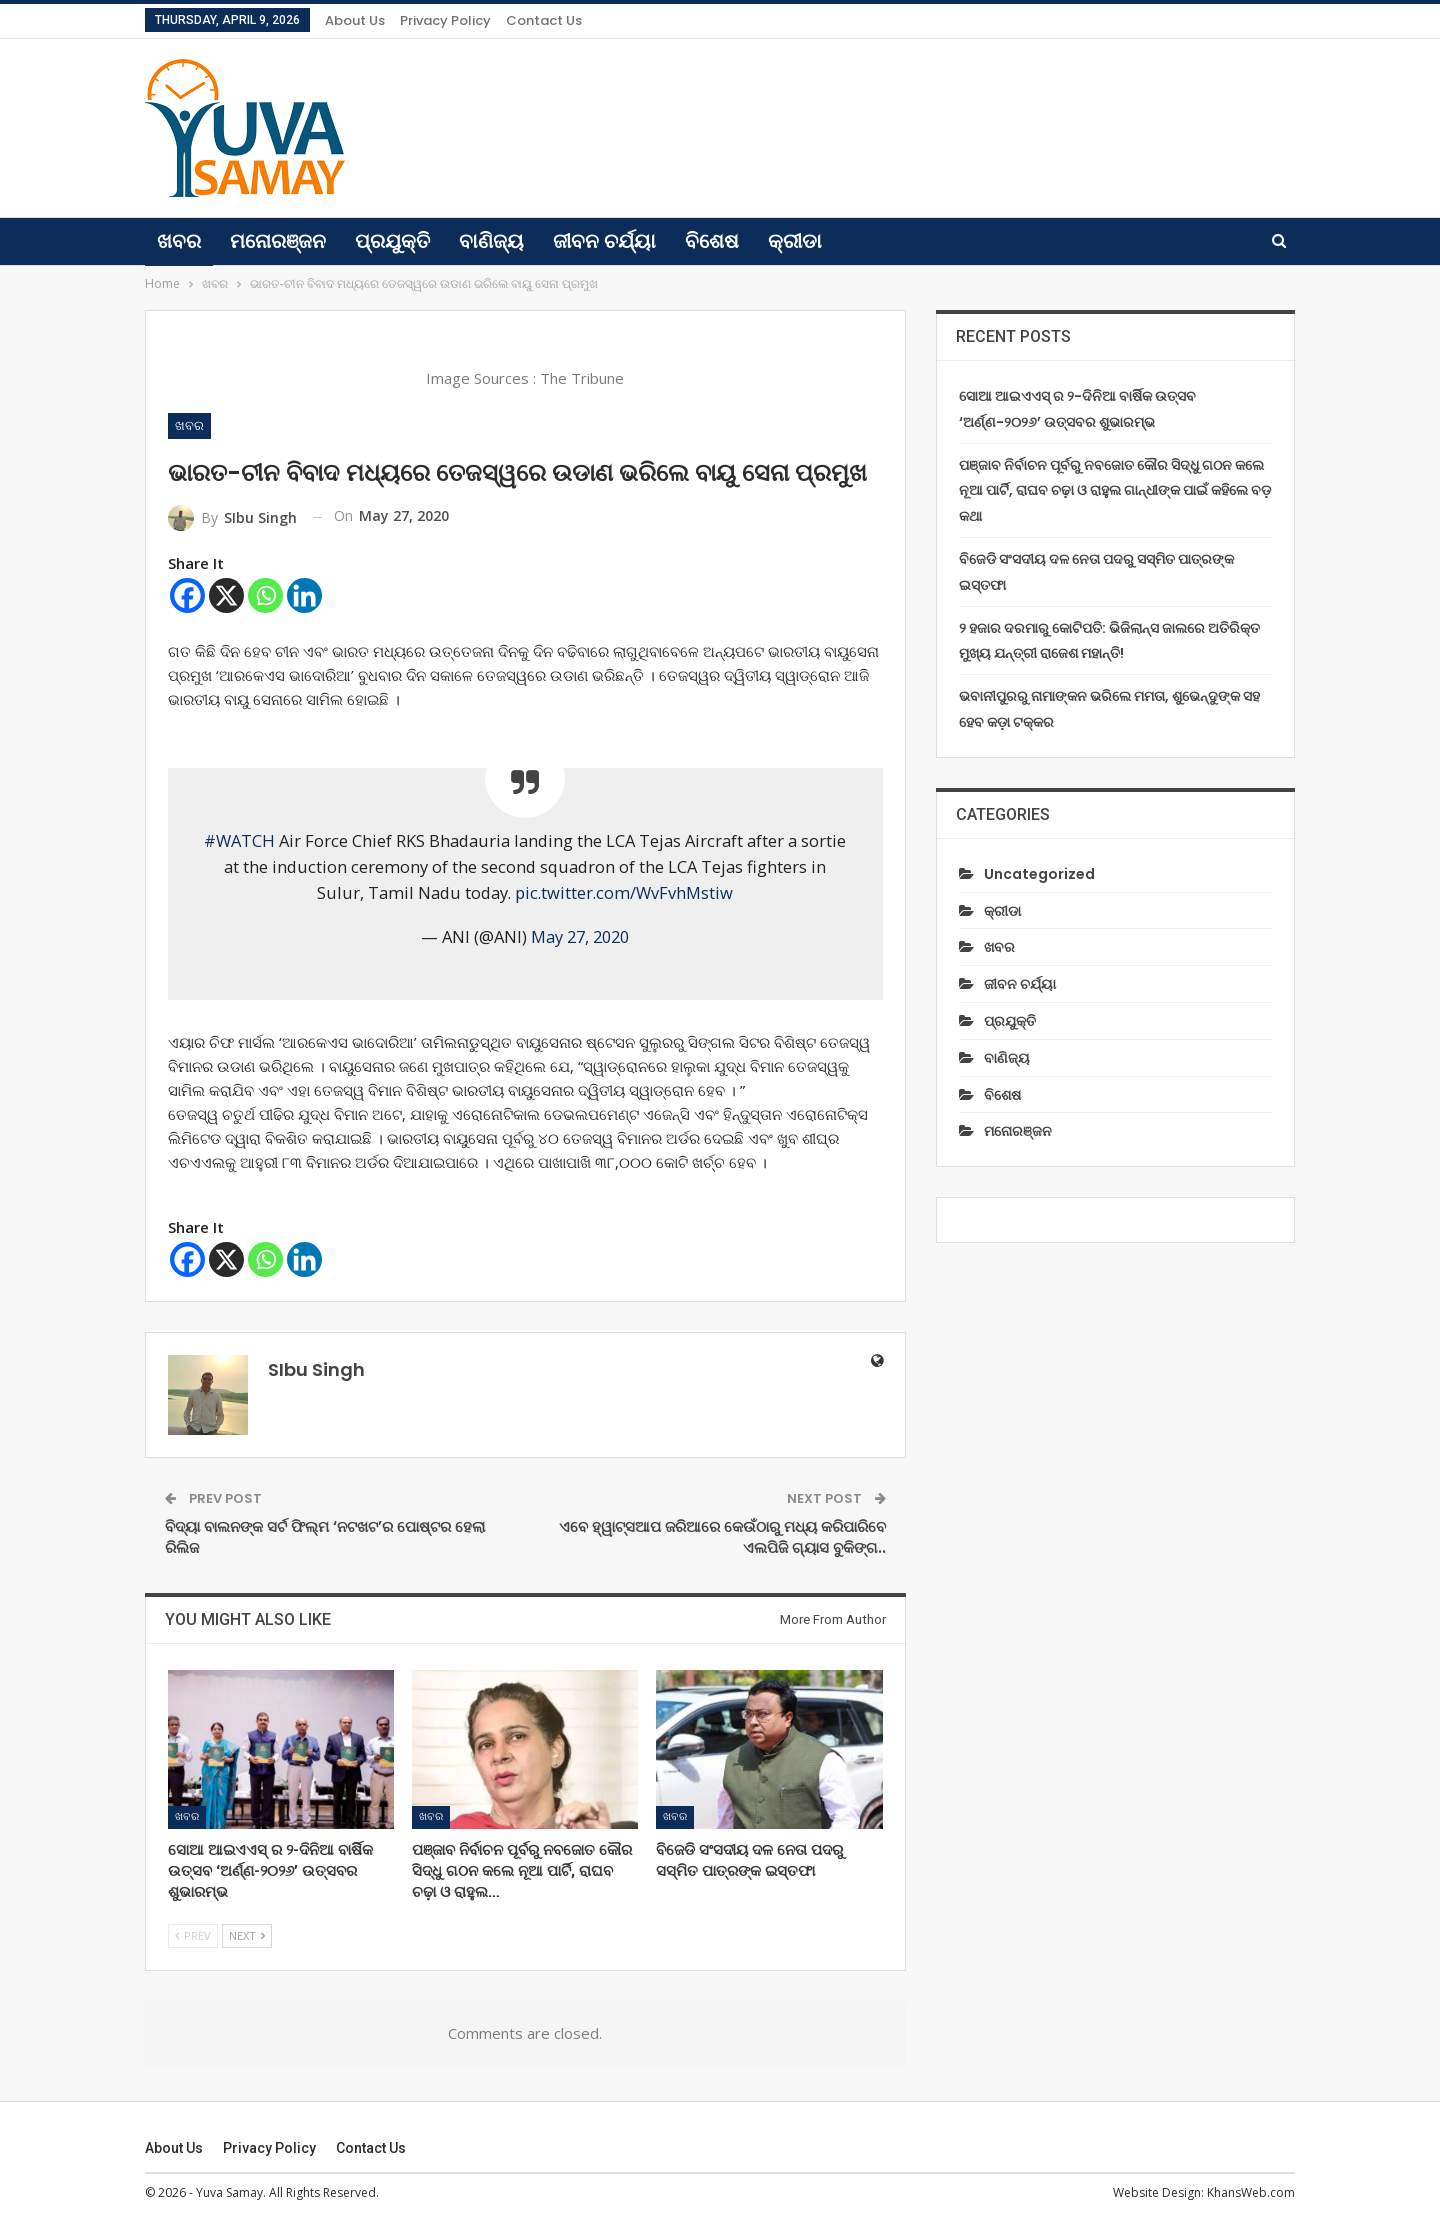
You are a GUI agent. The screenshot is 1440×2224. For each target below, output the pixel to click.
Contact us (544, 20)
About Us (355, 20)
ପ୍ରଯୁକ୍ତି (392, 241)
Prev (193, 1935)
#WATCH (239, 840)
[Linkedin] (304, 595)
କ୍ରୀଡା (795, 241)
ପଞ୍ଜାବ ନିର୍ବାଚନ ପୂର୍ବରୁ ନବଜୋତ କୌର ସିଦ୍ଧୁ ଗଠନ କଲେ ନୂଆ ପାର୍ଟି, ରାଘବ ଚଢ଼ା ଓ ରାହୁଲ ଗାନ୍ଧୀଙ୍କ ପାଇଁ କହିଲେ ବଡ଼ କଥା (1115, 491)
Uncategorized (1039, 874)
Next (247, 1935)
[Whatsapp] (265, 595)
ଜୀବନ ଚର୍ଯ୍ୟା (604, 241)
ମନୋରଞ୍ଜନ (278, 241)
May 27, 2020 (580, 936)
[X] (226, 595)
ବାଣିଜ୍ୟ (491, 241)
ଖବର (179, 241)
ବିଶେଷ (712, 241)
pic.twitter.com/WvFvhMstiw (624, 892)
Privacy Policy (445, 20)
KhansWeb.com (1251, 2192)
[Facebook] (187, 595)
